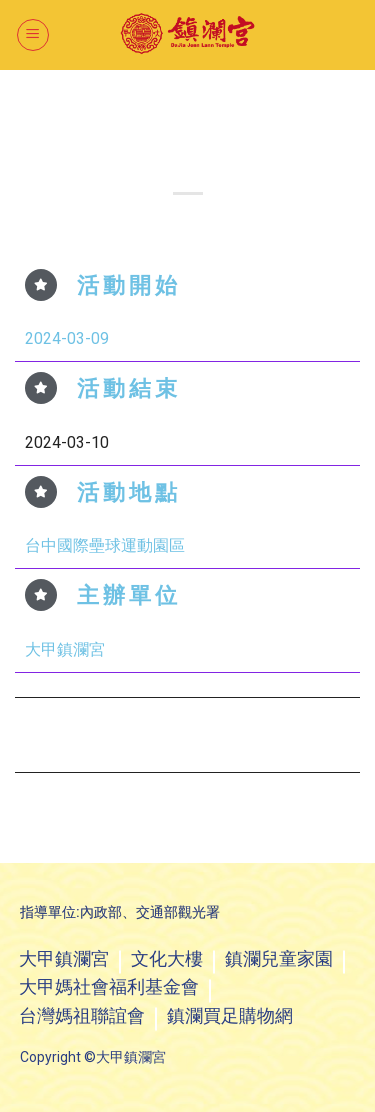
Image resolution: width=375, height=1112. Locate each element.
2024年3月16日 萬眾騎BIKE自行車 (278, 734)
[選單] (33, 35)
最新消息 (162, 105)
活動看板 (213, 105)
